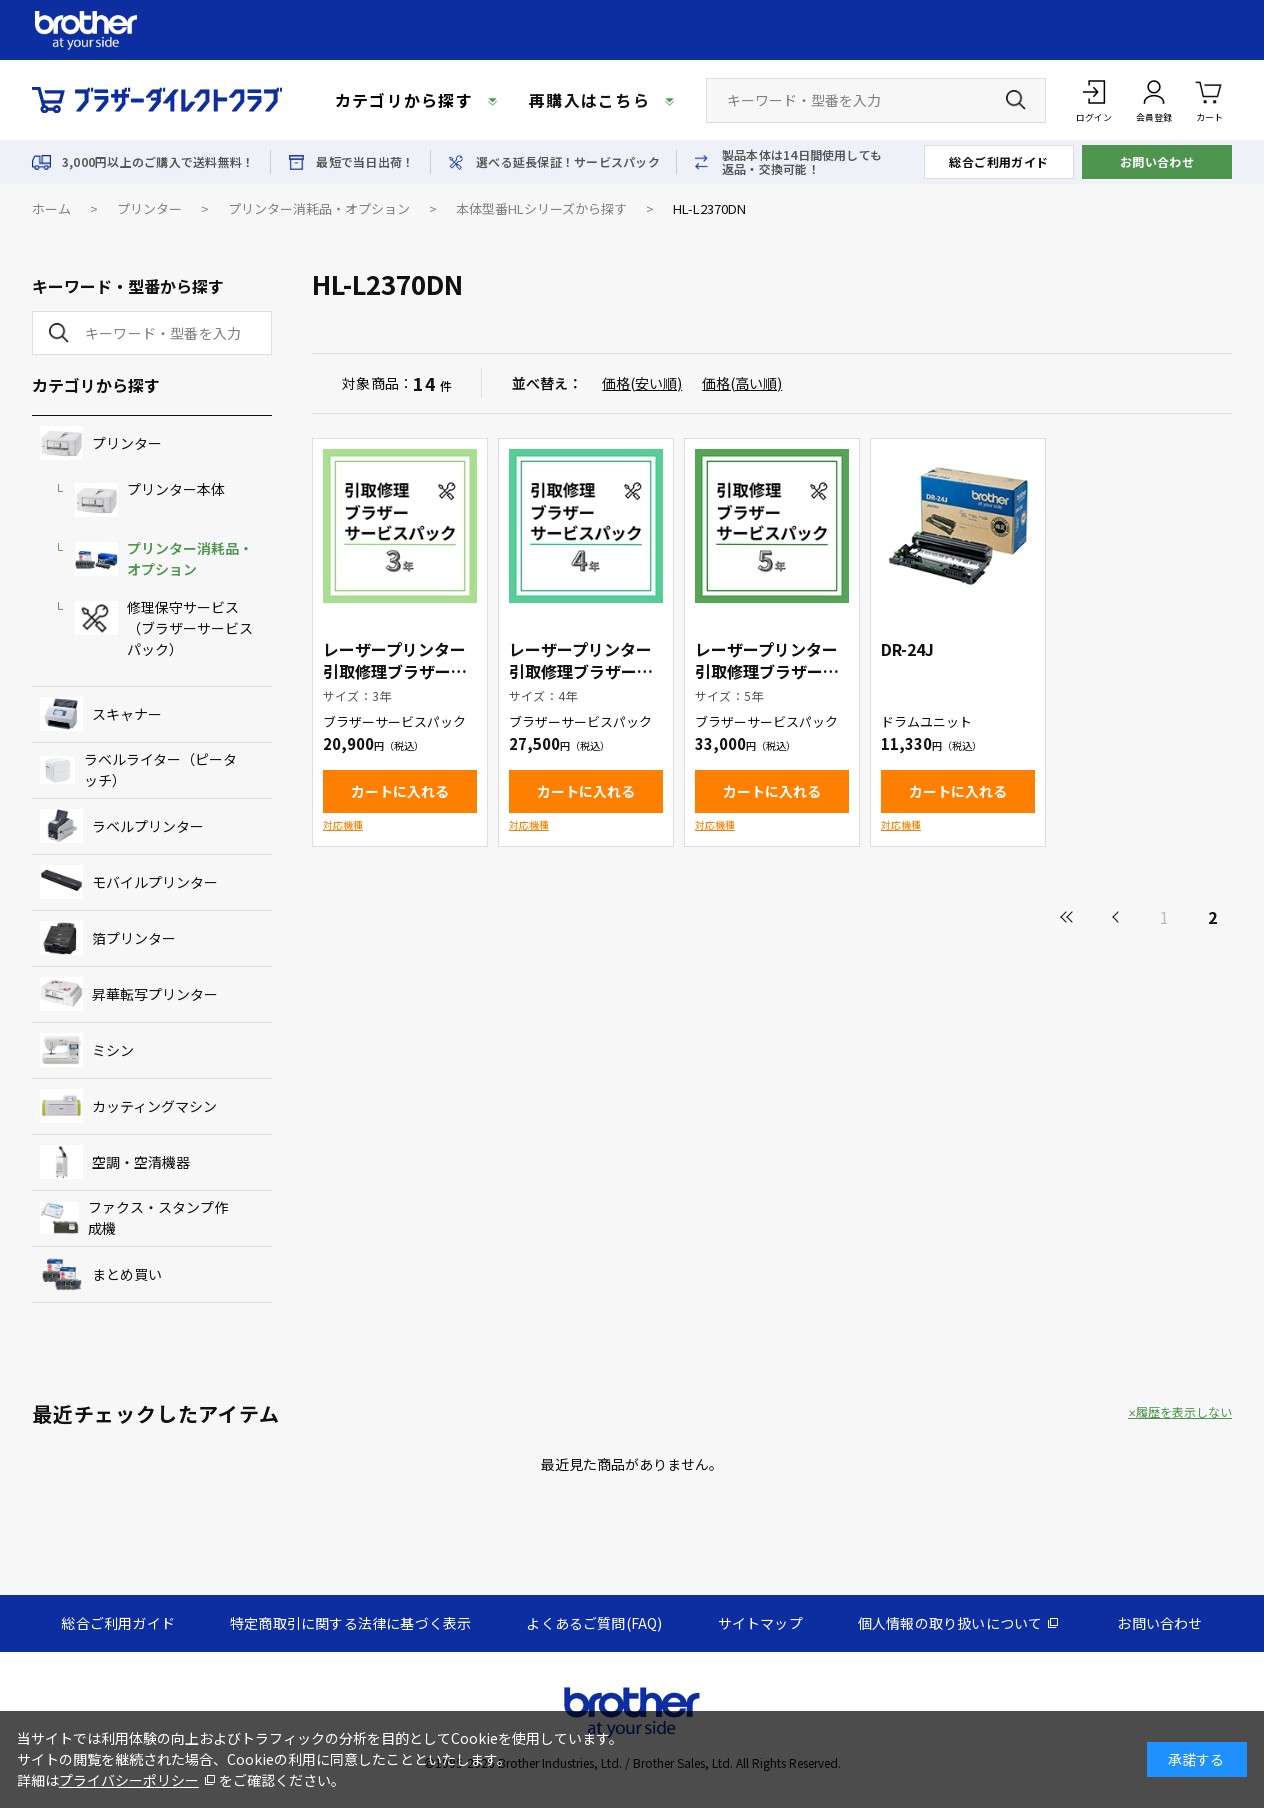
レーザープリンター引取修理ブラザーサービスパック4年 (581, 671)
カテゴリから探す (404, 100)
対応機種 (343, 824)
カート (1209, 99)
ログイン (1094, 117)
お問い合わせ (1157, 161)
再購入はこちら (589, 100)
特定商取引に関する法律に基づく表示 (350, 1623)
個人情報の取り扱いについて (950, 1623)
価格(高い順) (742, 383)
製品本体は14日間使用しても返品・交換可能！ (802, 162)
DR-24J (907, 649)
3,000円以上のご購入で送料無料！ (158, 162)
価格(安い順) (642, 383)
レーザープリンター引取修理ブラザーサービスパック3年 (395, 671)
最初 (1068, 917)
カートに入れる (400, 791)
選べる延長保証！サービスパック (568, 162)
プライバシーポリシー (129, 1780)
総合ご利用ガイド (999, 161)
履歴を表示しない (1184, 1412)
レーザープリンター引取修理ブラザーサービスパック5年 (767, 671)
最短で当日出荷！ (365, 162)
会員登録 (1154, 117)
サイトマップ (760, 1623)
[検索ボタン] (1016, 100)
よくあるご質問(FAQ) (594, 1623)
